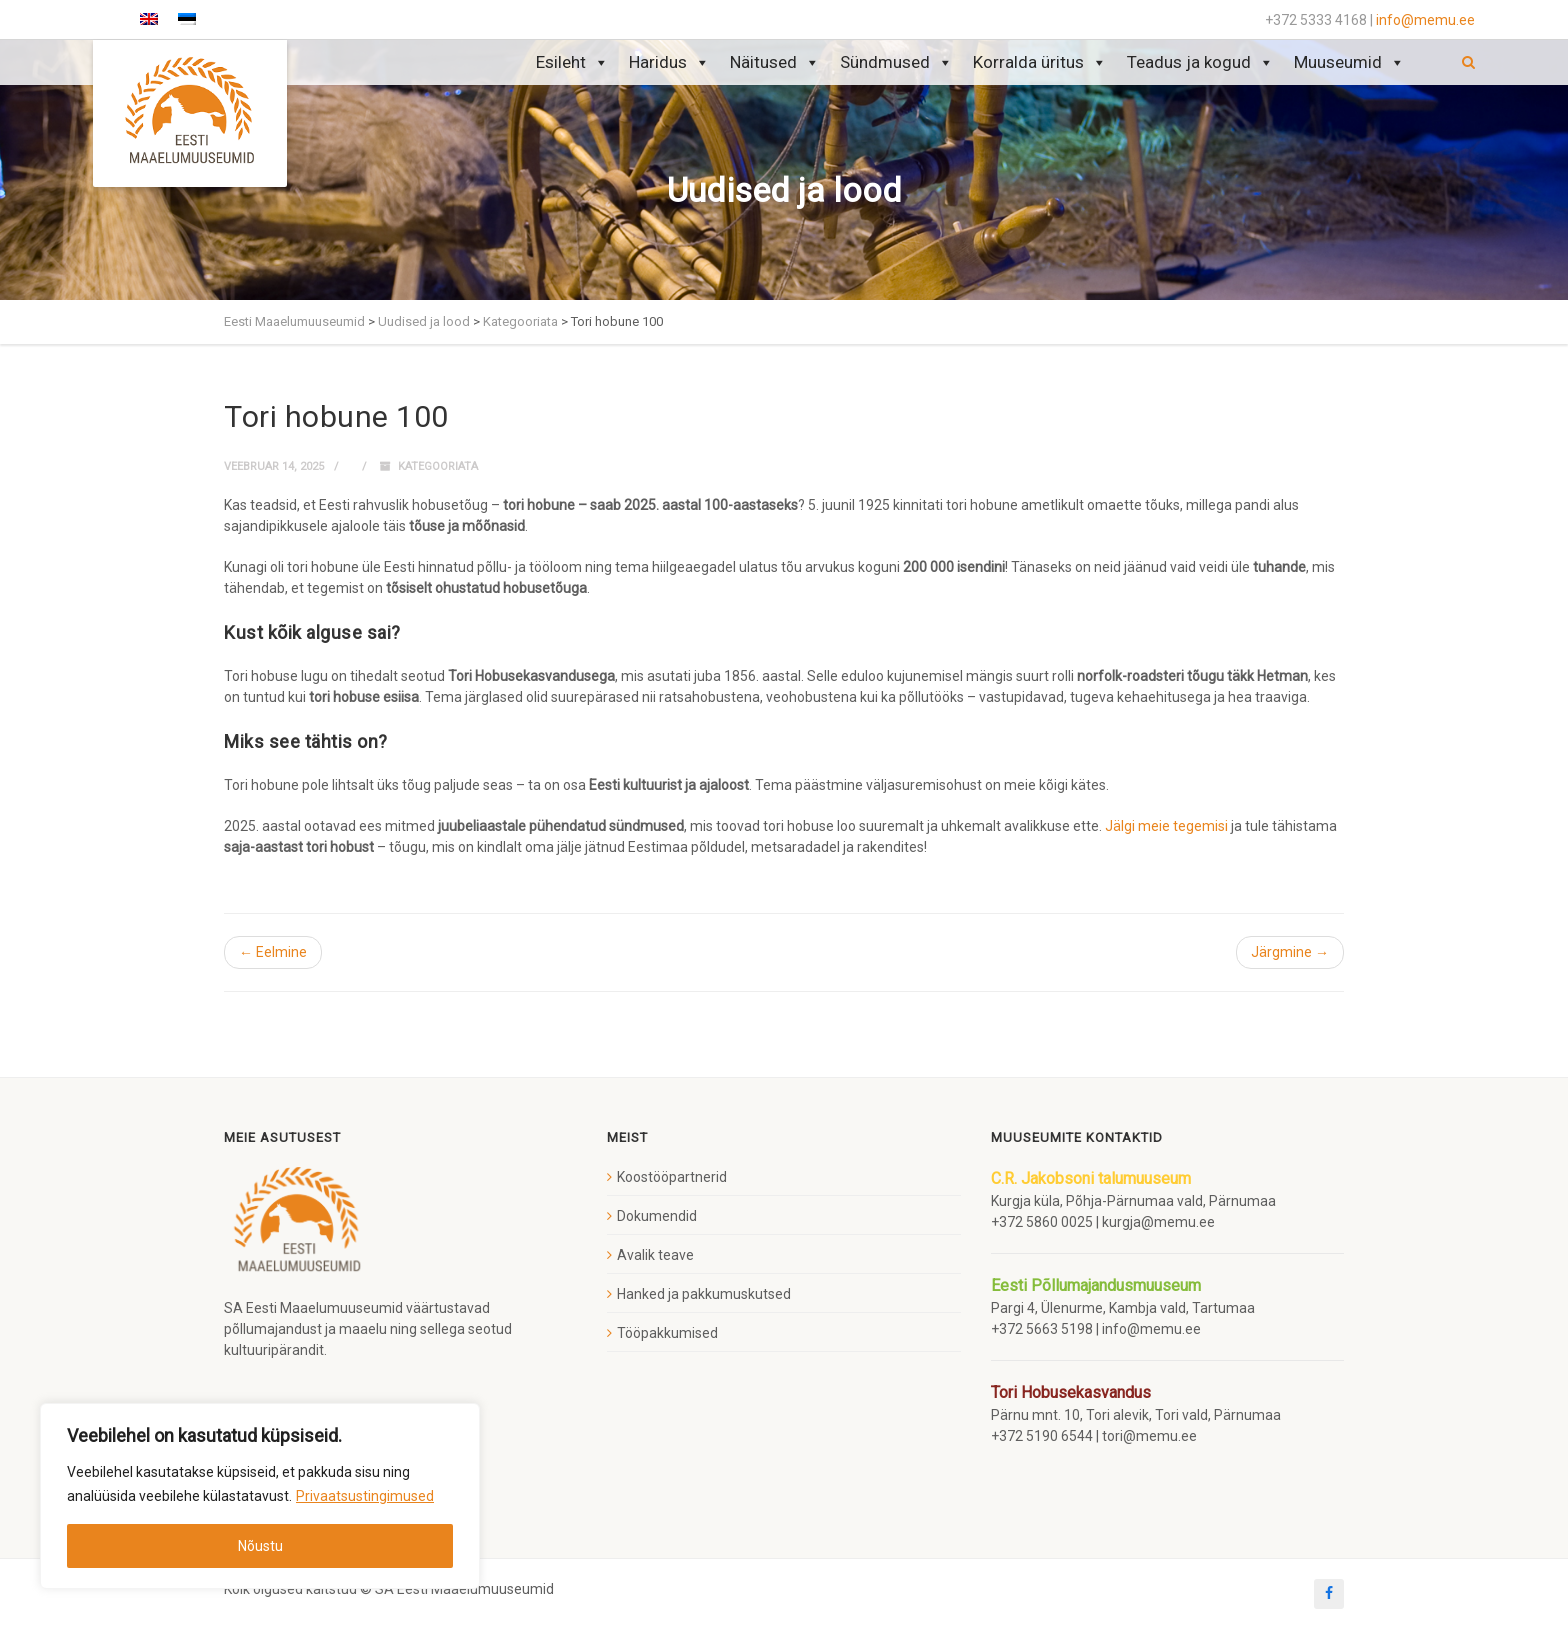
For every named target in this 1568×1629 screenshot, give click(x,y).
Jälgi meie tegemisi (1166, 826)
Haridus (669, 62)
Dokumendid (657, 1216)
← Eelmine (273, 952)
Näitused (775, 62)
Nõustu (260, 1546)
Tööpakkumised (667, 1333)
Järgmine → (1290, 952)
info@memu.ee (1425, 20)
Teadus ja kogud (1200, 62)
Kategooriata (438, 466)
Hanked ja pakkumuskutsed (704, 1294)
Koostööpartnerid (672, 1177)
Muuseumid (1349, 62)
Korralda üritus (1040, 62)
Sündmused (896, 62)
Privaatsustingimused (365, 1496)
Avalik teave (655, 1255)
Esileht (572, 62)
